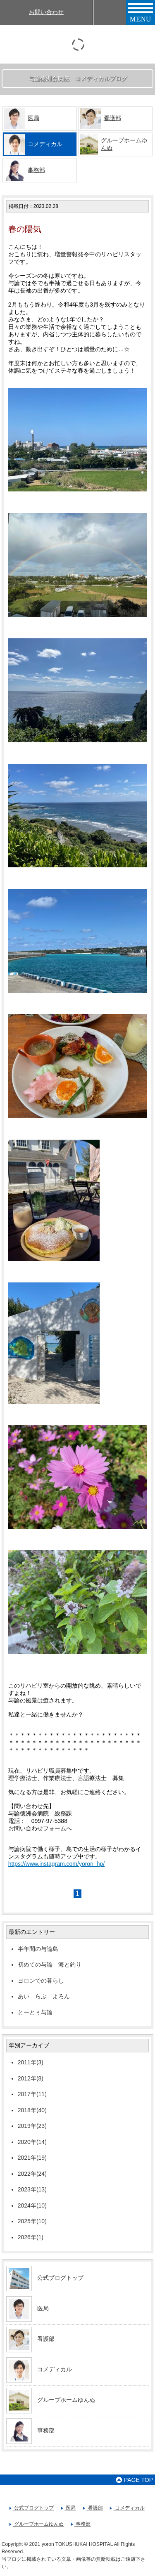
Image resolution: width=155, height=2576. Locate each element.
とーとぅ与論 (35, 2012)
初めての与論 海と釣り (49, 1964)
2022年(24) (32, 2173)
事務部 (36, 170)
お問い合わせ (46, 12)
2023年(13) (32, 2189)
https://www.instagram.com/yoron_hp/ (56, 1864)
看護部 (112, 118)
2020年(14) (32, 2142)
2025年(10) (32, 2221)
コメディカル (54, 2369)
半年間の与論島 (38, 1949)
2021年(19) (32, 2157)
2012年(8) (30, 2078)
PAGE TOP (134, 2480)
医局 (33, 118)
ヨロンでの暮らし (41, 1980)
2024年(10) (32, 2205)
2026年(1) (30, 2237)
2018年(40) (32, 2110)
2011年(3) (30, 2062)
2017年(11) (32, 2094)
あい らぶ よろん (47, 1996)
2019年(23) (32, 2126)
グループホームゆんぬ (66, 2400)
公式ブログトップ (60, 2277)
